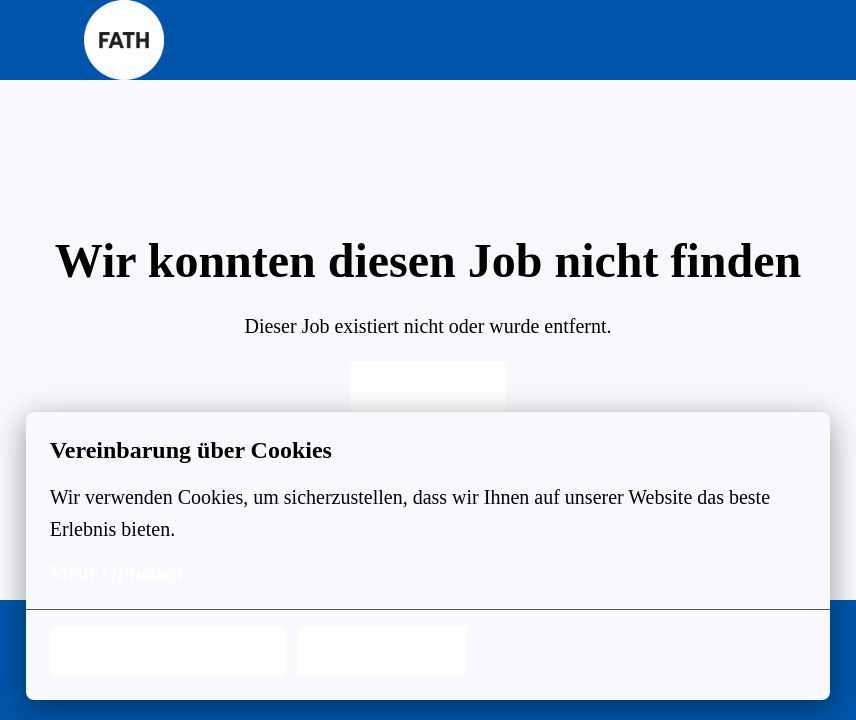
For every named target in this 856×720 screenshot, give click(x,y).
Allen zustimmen (391, 651)
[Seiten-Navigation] (759, 40)
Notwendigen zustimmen (172, 651)
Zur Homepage (428, 387)
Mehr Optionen (125, 573)
